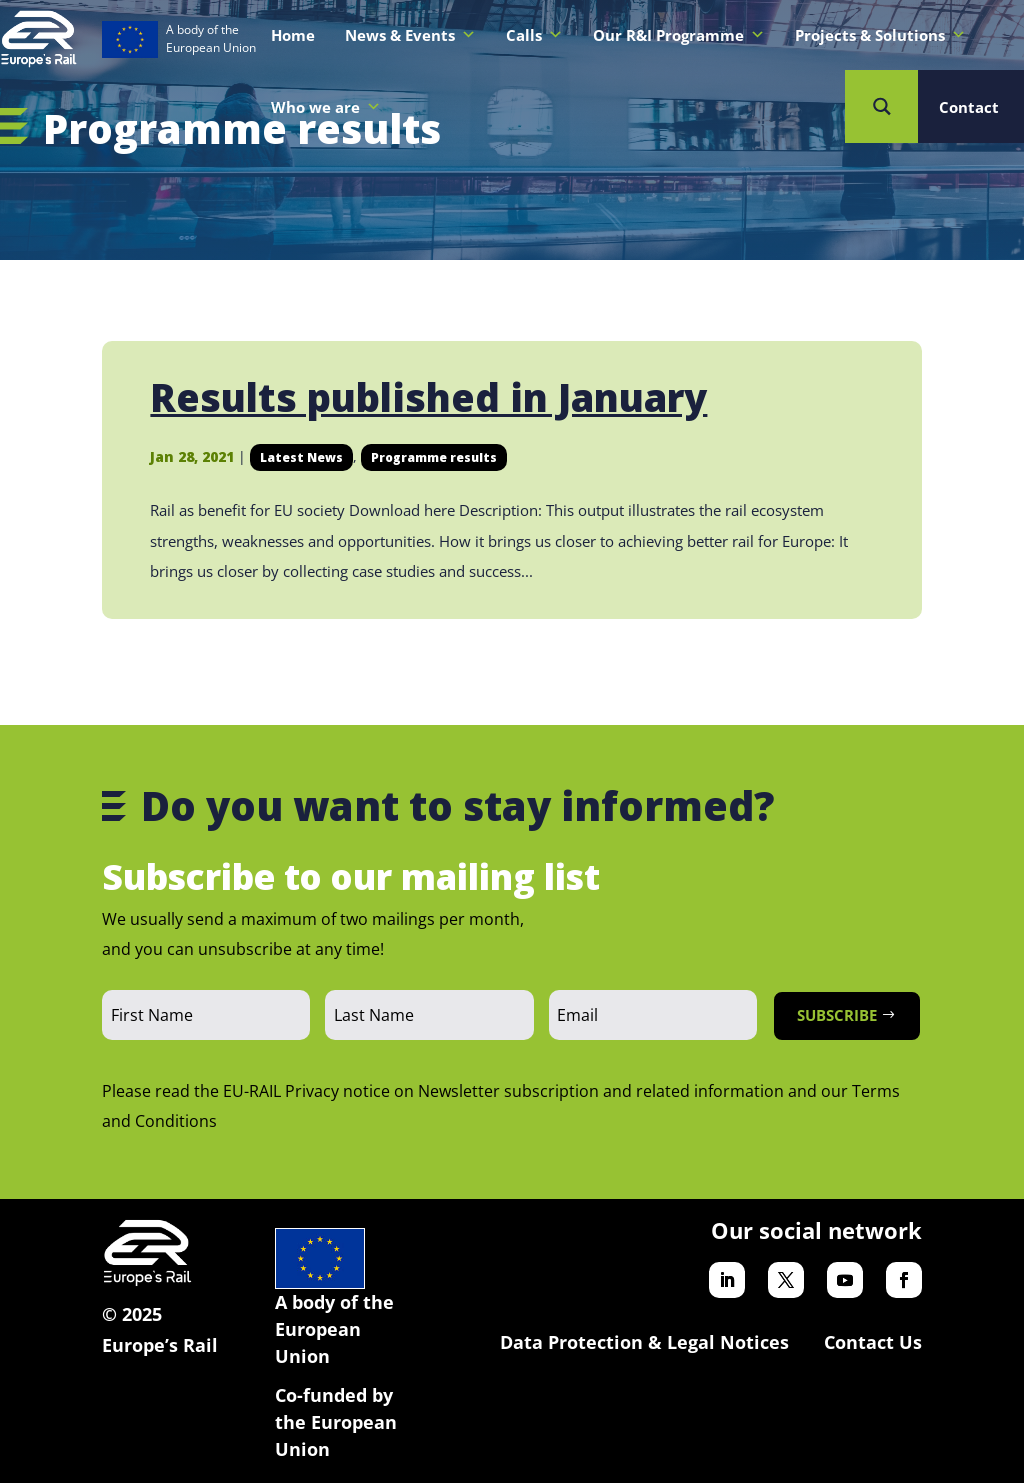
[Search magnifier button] (881, 106)
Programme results (434, 457)
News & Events (410, 35)
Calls (534, 35)
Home (293, 35)
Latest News (301, 457)
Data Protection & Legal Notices (644, 1342)
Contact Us (873, 1342)
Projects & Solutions (880, 35)
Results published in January (428, 397)
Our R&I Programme (679, 35)
